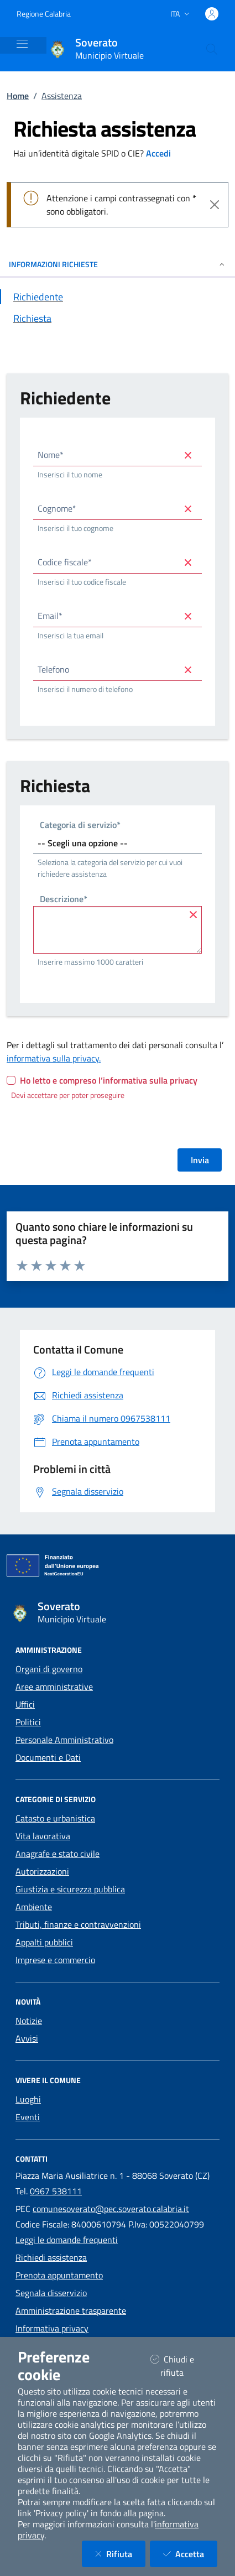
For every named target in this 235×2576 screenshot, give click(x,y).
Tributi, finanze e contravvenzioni (78, 1924)
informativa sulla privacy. (54, 1058)
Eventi (27, 2117)
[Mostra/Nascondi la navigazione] (22, 43)
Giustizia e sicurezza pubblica (70, 1889)
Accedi (158, 153)
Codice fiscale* (65, 562)
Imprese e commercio (55, 1959)
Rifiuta (120, 2554)
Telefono (53, 669)
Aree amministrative (54, 1686)
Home (18, 95)
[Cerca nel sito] (211, 49)
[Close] (214, 204)
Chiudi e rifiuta (181, 2366)
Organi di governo (48, 1668)
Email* (50, 615)
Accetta (190, 2554)
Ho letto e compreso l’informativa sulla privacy (108, 1080)
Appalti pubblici (44, 1942)
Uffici (25, 1704)
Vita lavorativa (42, 1836)
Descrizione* (63, 900)
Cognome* (57, 508)
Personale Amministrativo (64, 1739)
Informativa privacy (51, 2328)
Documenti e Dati (48, 1757)
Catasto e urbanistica (55, 1818)
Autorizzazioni (42, 1871)
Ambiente (33, 1906)
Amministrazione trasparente (70, 2310)
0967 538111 (56, 2191)
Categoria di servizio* (80, 826)
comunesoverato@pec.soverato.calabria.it (111, 2208)
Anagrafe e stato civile (57, 1853)
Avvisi (26, 2038)
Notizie (28, 2020)
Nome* (51, 454)
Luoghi (28, 2099)
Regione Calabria (44, 13)
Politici (28, 1722)
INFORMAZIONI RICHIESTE (117, 264)
